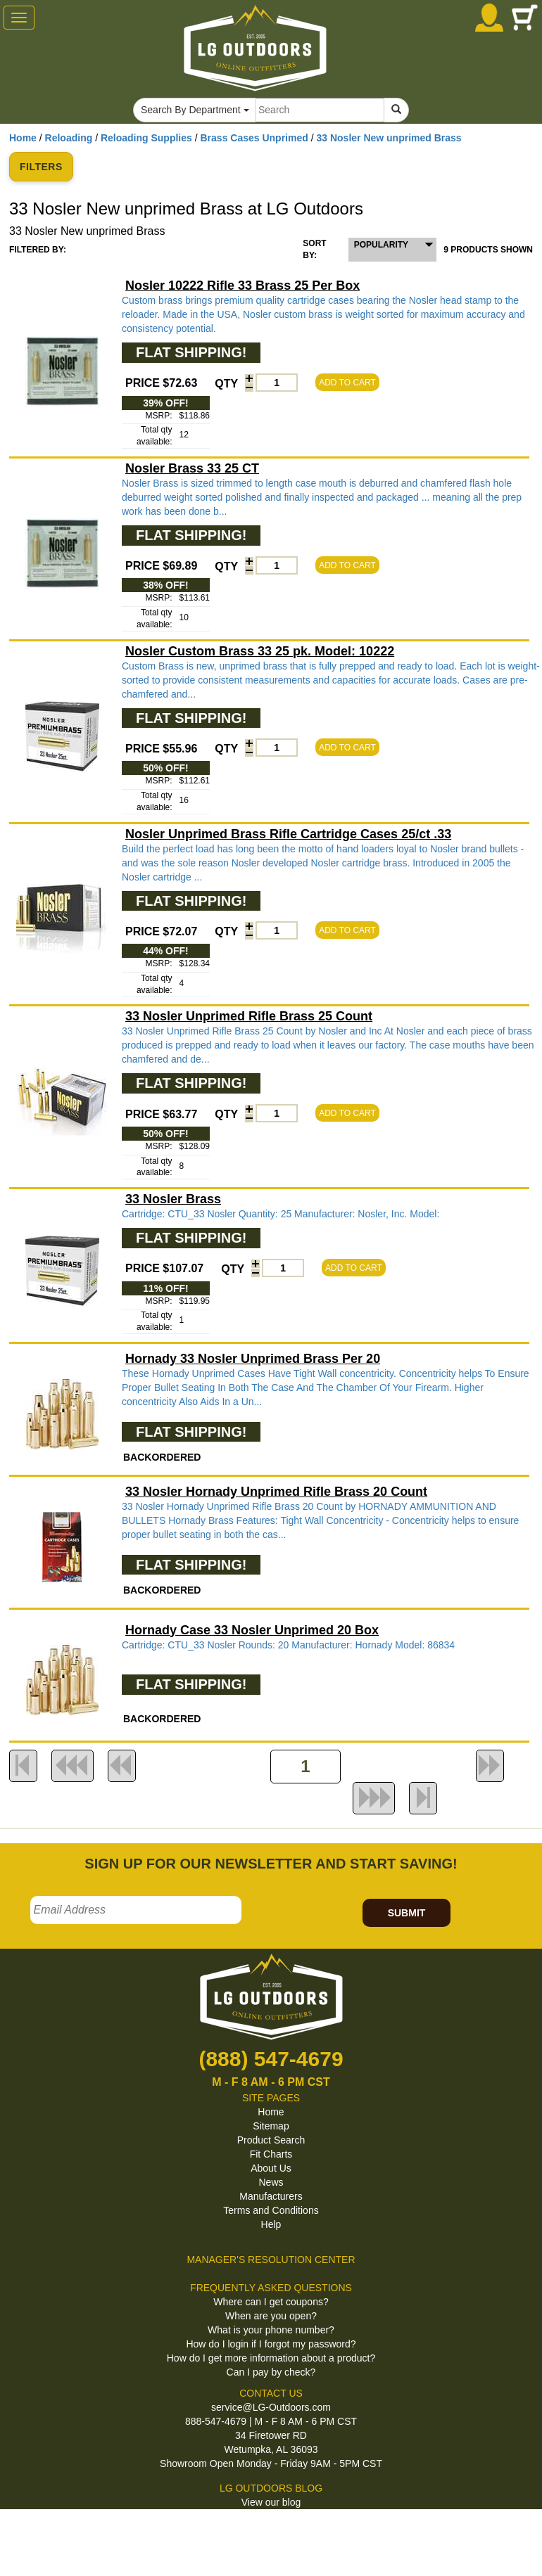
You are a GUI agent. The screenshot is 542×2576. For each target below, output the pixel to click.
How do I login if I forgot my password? (270, 2344)
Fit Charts (271, 2154)
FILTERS (41, 166)
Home (23, 137)
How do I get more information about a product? (271, 2358)
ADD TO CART (347, 382)
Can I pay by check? (271, 2372)
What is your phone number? (271, 2329)
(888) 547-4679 (270, 2058)
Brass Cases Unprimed (254, 137)
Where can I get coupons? (270, 2301)
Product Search (271, 2140)
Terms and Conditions (270, 2210)
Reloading (69, 137)
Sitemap (271, 2126)
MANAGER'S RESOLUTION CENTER (271, 2259)
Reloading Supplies (146, 137)
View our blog (271, 2502)
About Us (271, 2168)
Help (271, 2224)
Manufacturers (270, 2196)
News (270, 2182)
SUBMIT (407, 1912)
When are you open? (271, 2315)
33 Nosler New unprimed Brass (388, 137)
